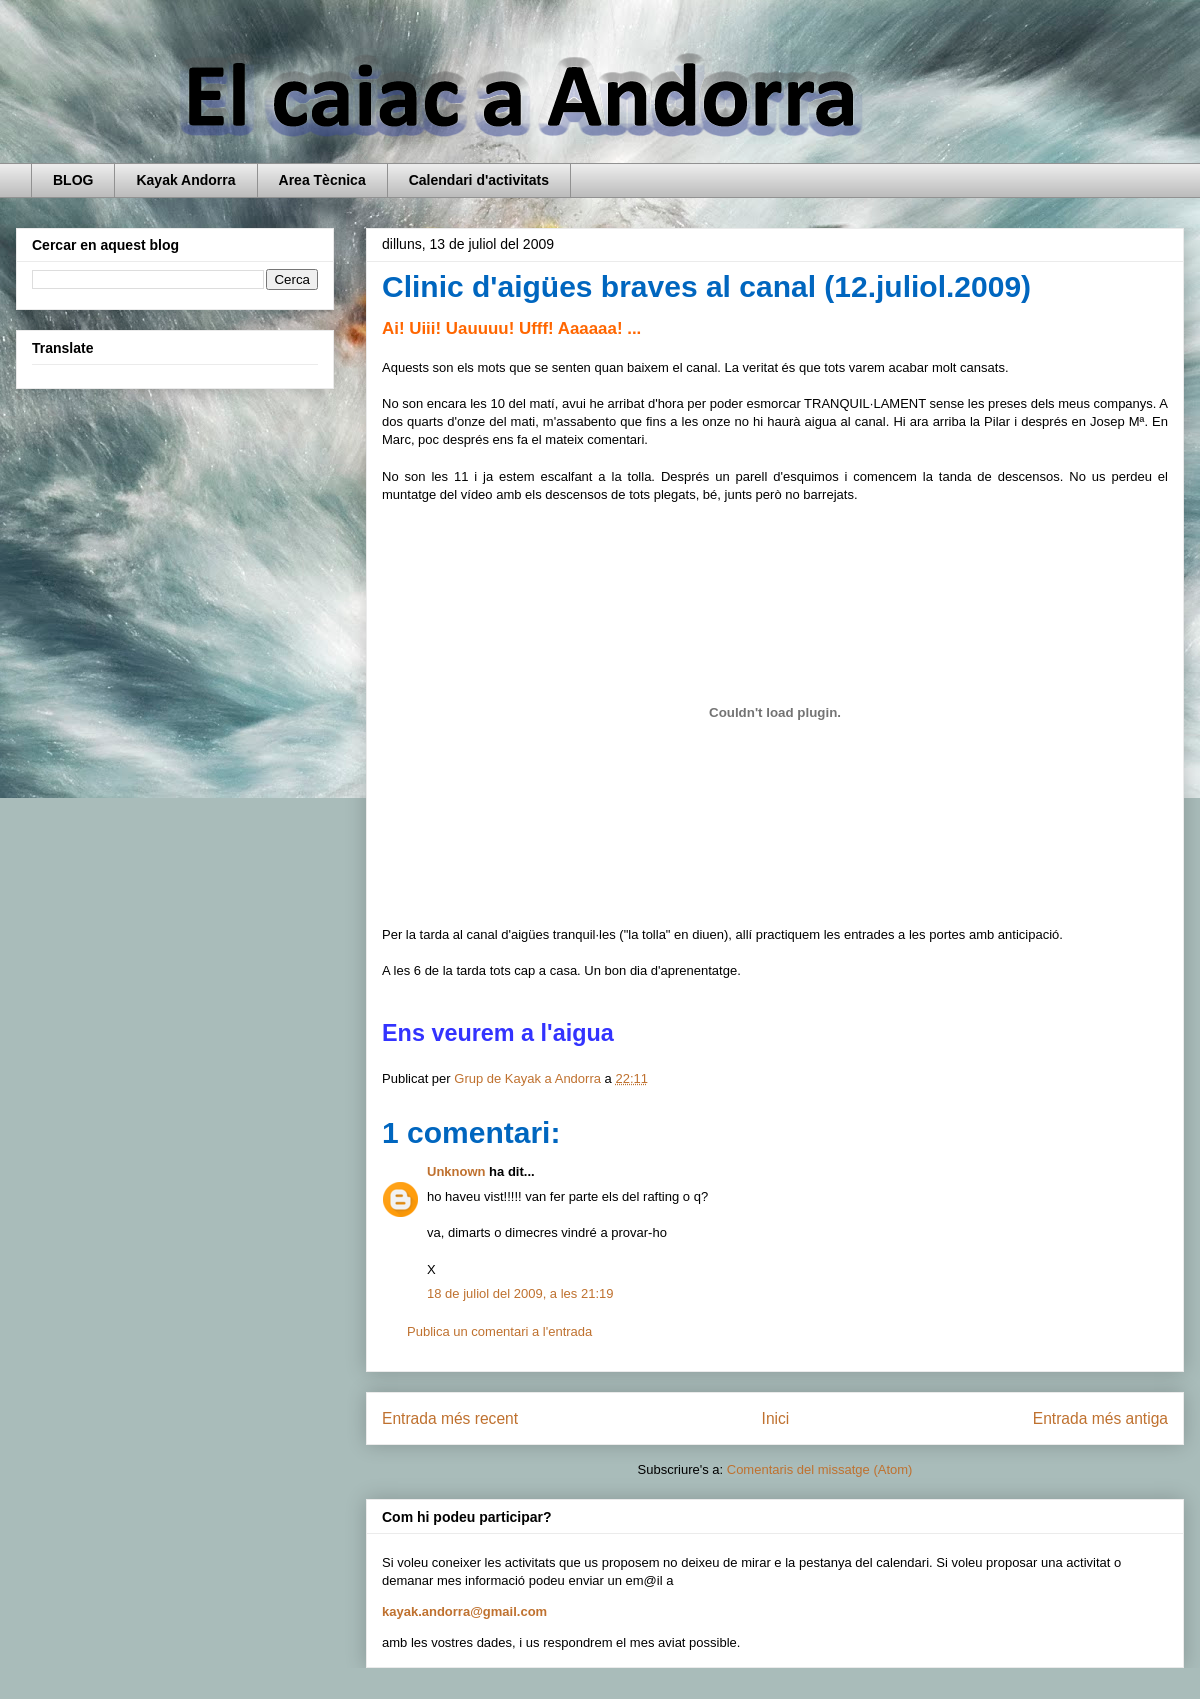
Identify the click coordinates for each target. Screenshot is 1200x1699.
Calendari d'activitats (479, 180)
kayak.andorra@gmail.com (464, 1611)
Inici (776, 1418)
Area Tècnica (322, 180)
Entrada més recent (450, 1418)
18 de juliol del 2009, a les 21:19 (520, 1293)
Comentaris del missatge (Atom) (820, 1469)
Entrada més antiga (1100, 1418)
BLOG (73, 180)
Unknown (456, 1171)
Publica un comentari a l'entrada (499, 1331)
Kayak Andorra (185, 180)
